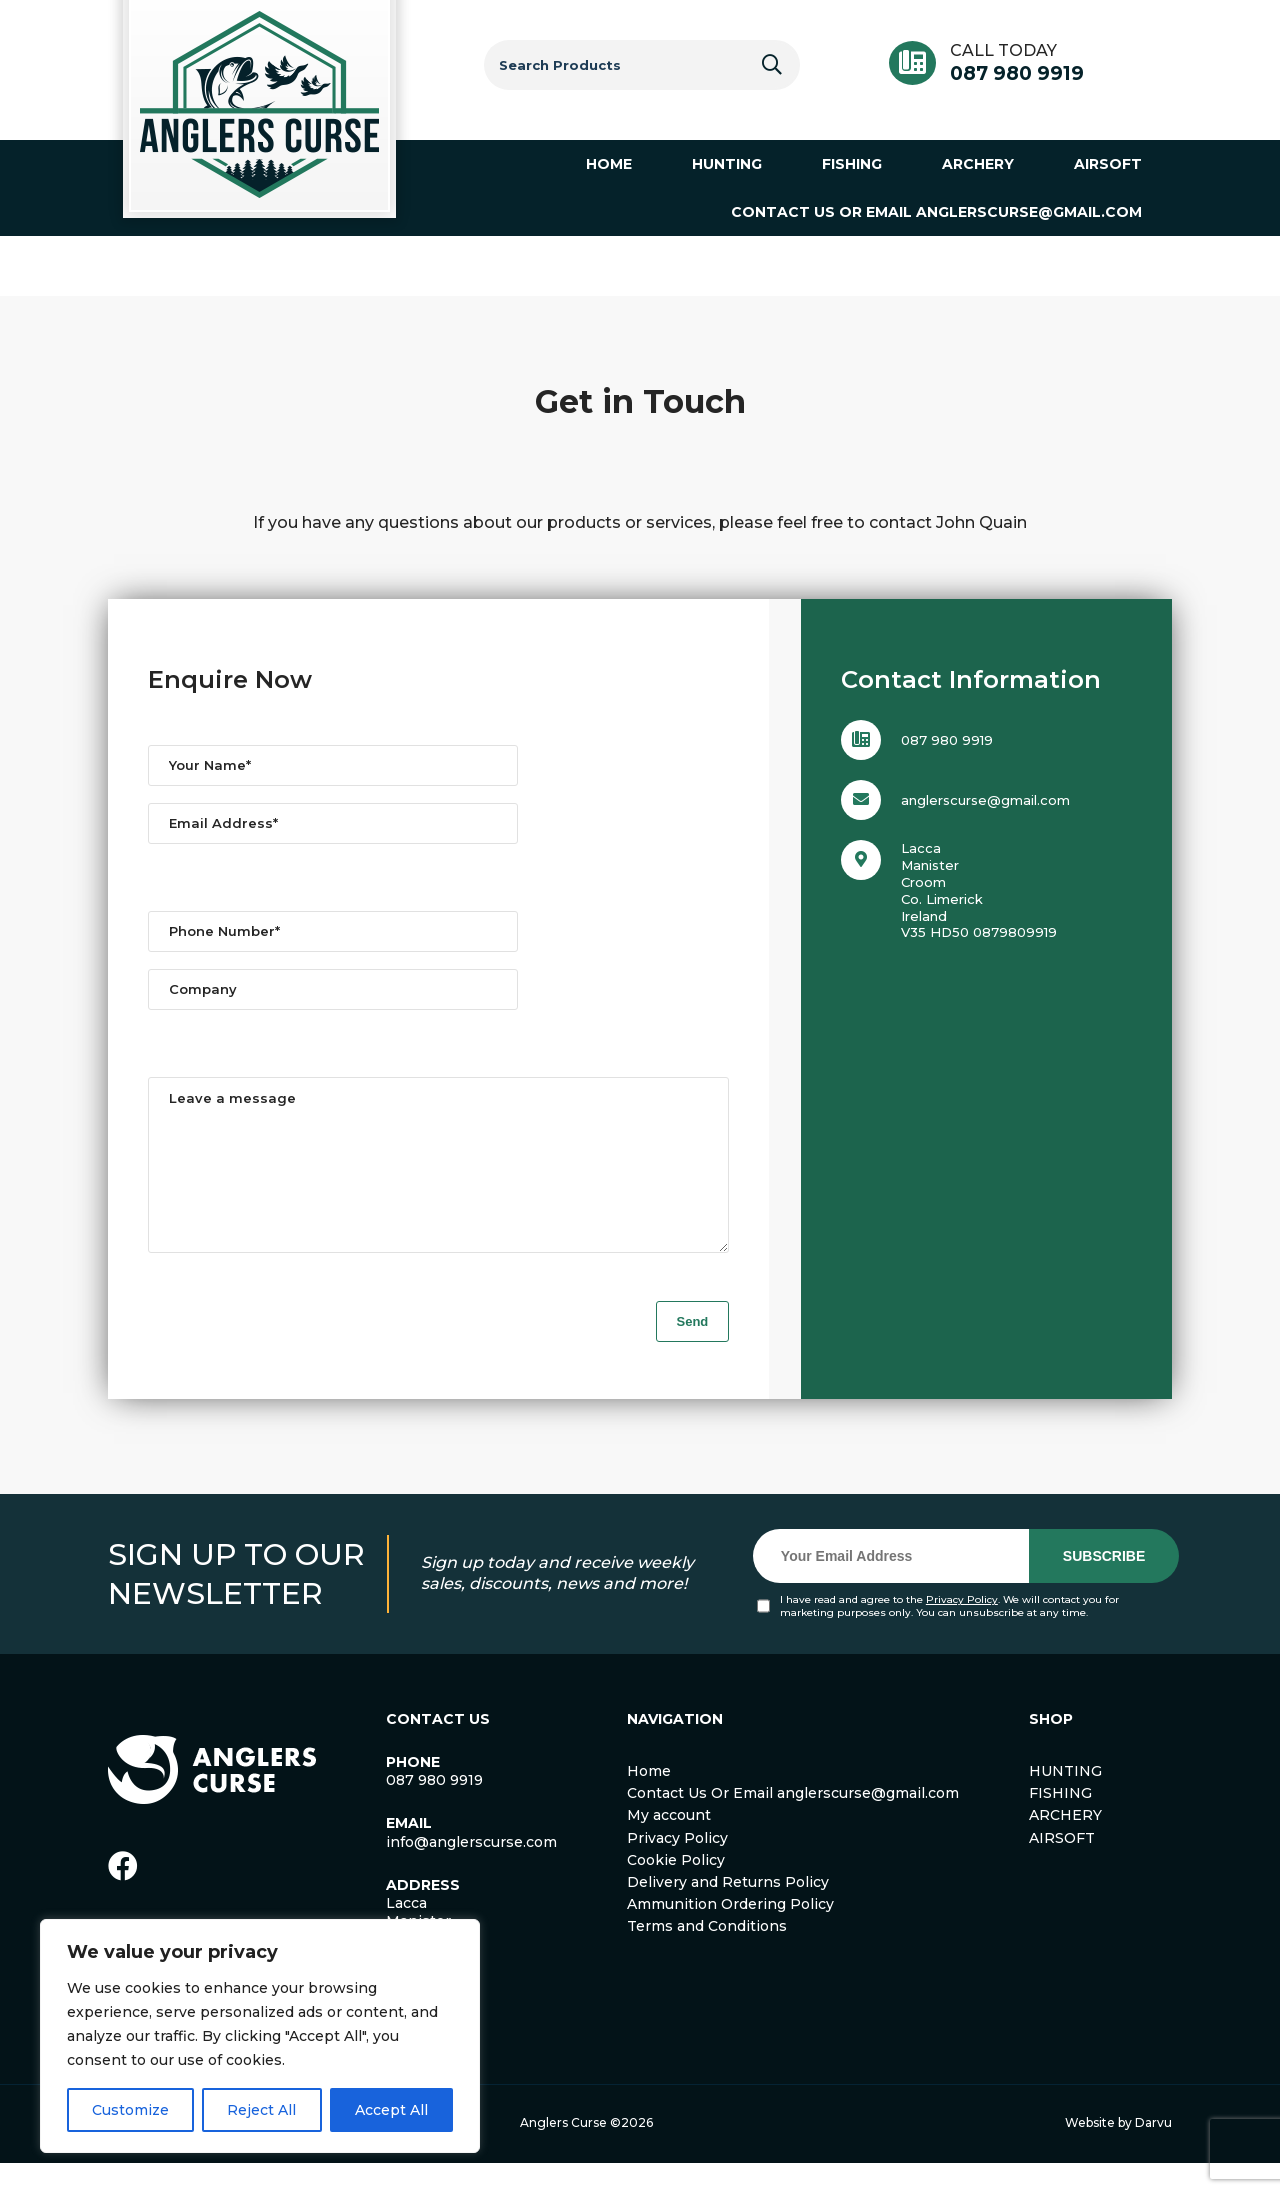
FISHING (1060, 1823)
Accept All (391, 2110)
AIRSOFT (1062, 1868)
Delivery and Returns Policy (728, 1912)
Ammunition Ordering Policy (730, 1934)
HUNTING (1065, 1801)
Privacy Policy (962, 1629)
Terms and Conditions (707, 1956)
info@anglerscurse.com (471, 1872)
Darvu (1153, 2152)
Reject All (261, 2110)
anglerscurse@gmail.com (985, 800)
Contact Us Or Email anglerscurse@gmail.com (793, 1823)
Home (649, 1801)
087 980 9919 (1017, 73)
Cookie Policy (676, 1890)
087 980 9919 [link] (434, 1810)
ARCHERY (1065, 1845)
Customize (130, 2110)
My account (669, 1845)
